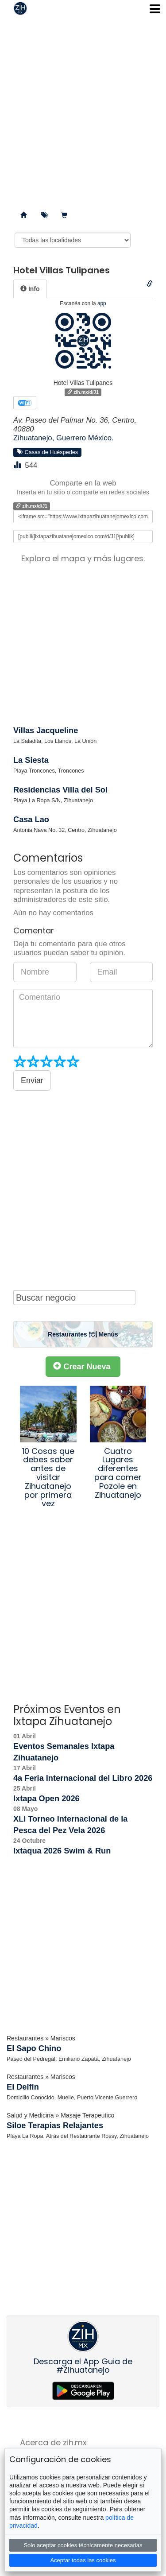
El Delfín (23, 2087)
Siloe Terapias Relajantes (55, 2125)
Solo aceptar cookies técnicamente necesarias (82, 2545)
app (101, 303)
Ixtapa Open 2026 (46, 1798)
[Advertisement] (83, 110)
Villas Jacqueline (45, 730)
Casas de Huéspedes (47, 452)
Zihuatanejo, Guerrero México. (63, 438)
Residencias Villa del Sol (60, 789)
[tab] (30, 289)
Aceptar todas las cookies (83, 2560)
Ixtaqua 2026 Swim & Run (62, 1850)
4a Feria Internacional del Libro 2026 (82, 1778)
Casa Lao (31, 819)
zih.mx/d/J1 (83, 392)
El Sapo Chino (34, 2048)
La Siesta (31, 760)
